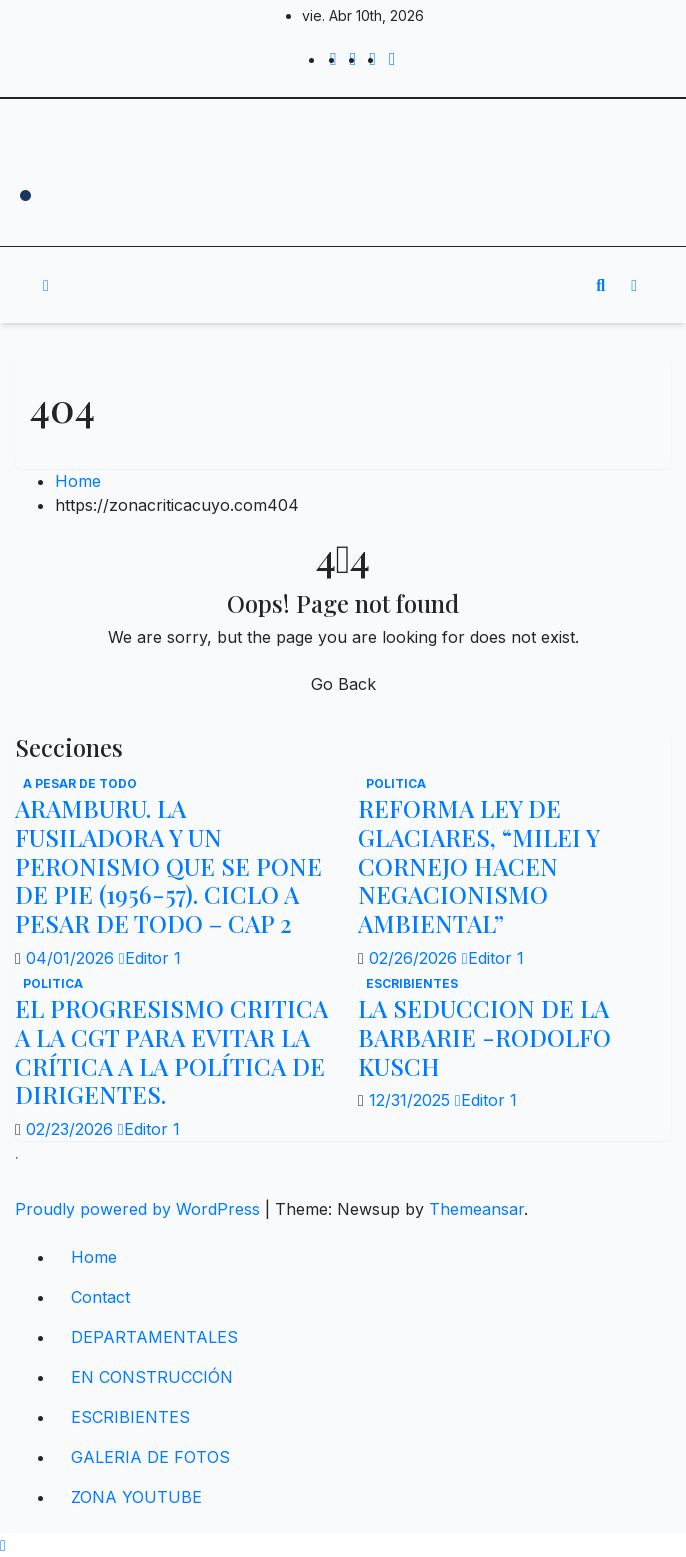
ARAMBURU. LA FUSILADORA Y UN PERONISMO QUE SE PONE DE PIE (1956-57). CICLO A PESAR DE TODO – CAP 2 (168, 865)
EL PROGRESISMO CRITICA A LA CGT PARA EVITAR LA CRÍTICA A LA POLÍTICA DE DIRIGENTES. (171, 1051)
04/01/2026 (72, 958)
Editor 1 (150, 958)
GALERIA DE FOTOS (150, 1457)
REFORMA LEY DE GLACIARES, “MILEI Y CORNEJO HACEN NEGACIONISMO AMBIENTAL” (478, 865)
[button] (600, 285)
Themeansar (476, 1209)
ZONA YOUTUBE (136, 1497)
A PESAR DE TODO (80, 783)
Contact (100, 1297)
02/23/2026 (72, 1129)
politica (396, 783)
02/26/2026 (415, 958)
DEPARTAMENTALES (154, 1337)
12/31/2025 (412, 1100)
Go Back (343, 684)
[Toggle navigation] (329, 285)
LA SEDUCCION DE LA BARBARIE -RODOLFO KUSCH (484, 1037)
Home (78, 481)
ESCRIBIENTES (412, 983)
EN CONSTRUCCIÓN (152, 1377)
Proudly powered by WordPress (140, 1209)
